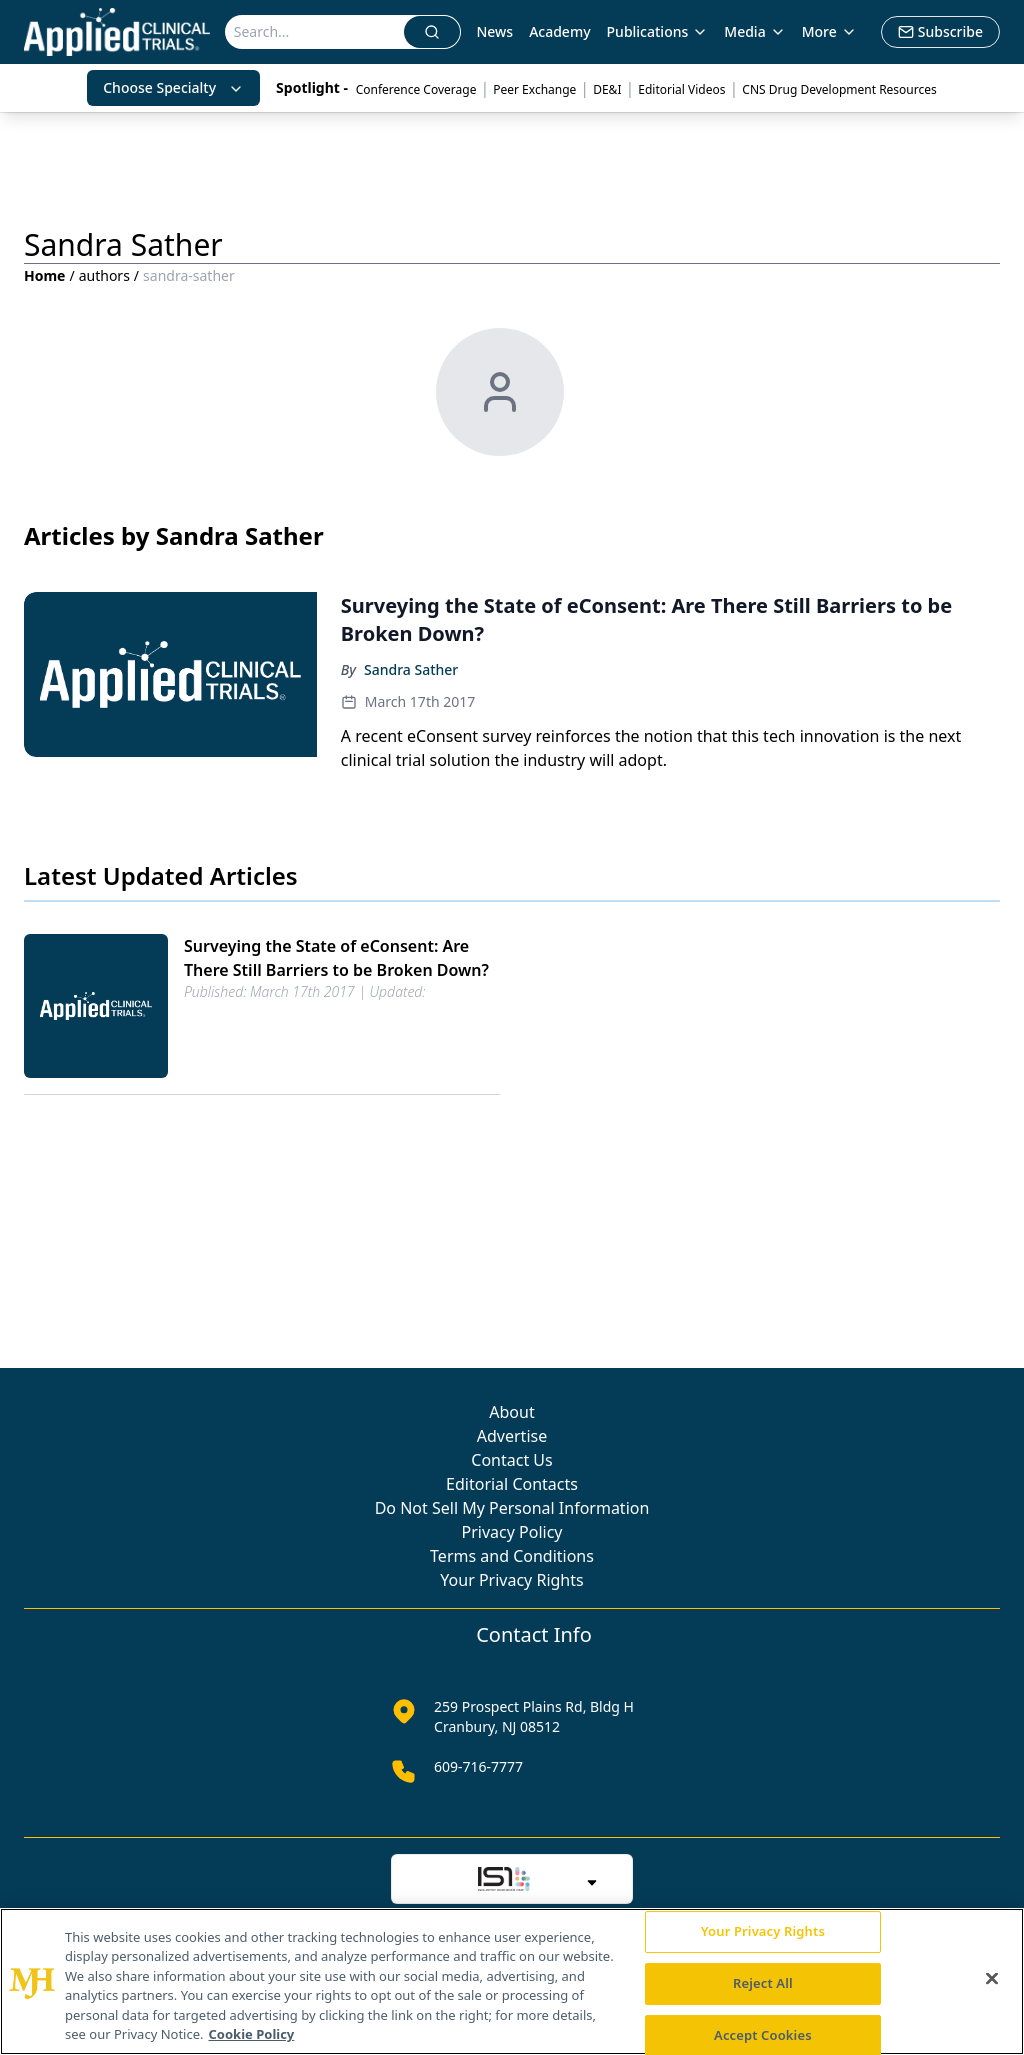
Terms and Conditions (512, 1556)
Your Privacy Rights (511, 1580)
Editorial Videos (681, 89)
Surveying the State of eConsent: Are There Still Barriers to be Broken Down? (336, 958)
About (511, 1412)
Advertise (512, 1436)
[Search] (315, 32)
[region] (512, 1981)
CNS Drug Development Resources (839, 89)
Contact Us (511, 1460)
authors (104, 275)
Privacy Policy (512, 1532)
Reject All (763, 1983)
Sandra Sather (411, 669)
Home (44, 275)
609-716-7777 (478, 1766)
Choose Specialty (173, 87)
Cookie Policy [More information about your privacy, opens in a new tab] (252, 2034)
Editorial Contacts (512, 1484)
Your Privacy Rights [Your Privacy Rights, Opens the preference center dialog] (763, 1932)
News (494, 31)
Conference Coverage (416, 89)
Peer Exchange (534, 89)
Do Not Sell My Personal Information (512, 1508)
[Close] (992, 1979)
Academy (559, 31)
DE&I (607, 89)
